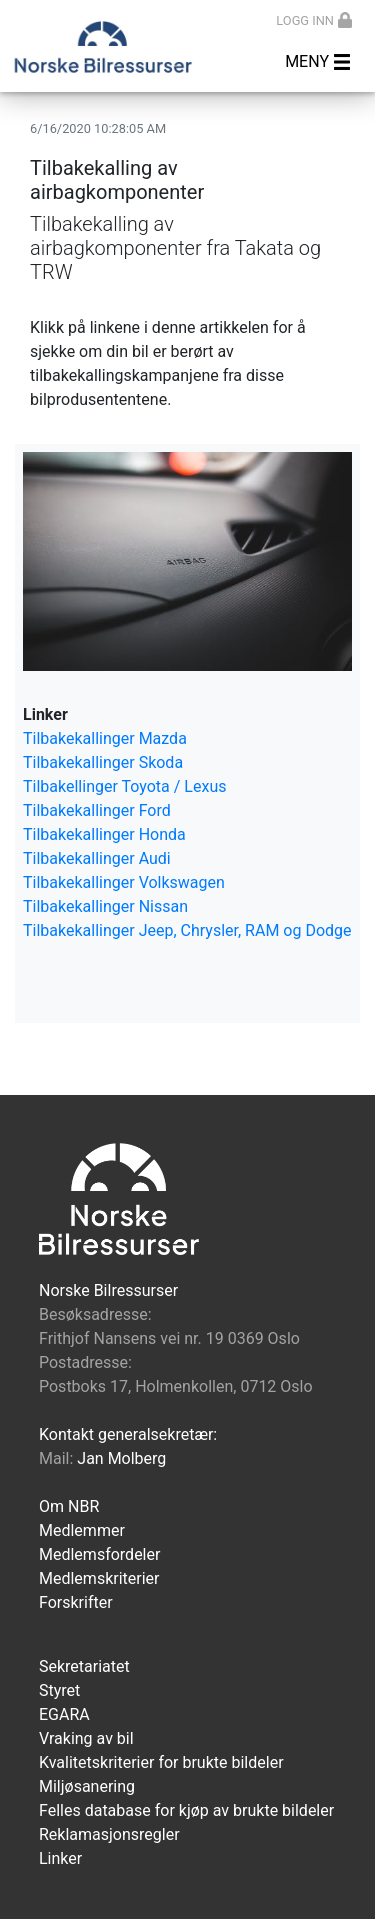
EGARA (64, 1714)
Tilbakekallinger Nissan (105, 906)
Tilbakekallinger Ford (97, 810)
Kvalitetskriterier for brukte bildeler (161, 1762)
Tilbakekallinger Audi (97, 858)
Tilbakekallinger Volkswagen (124, 882)
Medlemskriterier (99, 1578)
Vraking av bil (86, 1738)
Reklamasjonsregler (109, 1834)
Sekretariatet (84, 1666)
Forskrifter (76, 1602)
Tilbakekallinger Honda (104, 834)
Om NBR (69, 1506)
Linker (60, 1858)
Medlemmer (82, 1530)
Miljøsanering (87, 1786)
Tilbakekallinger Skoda (103, 762)
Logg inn (314, 20)
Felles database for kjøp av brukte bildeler (186, 1810)
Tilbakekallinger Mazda (105, 738)
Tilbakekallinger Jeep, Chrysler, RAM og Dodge (187, 930)
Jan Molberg (121, 1458)
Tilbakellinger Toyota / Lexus (124, 786)
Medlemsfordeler (99, 1554)
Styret (59, 1690)
